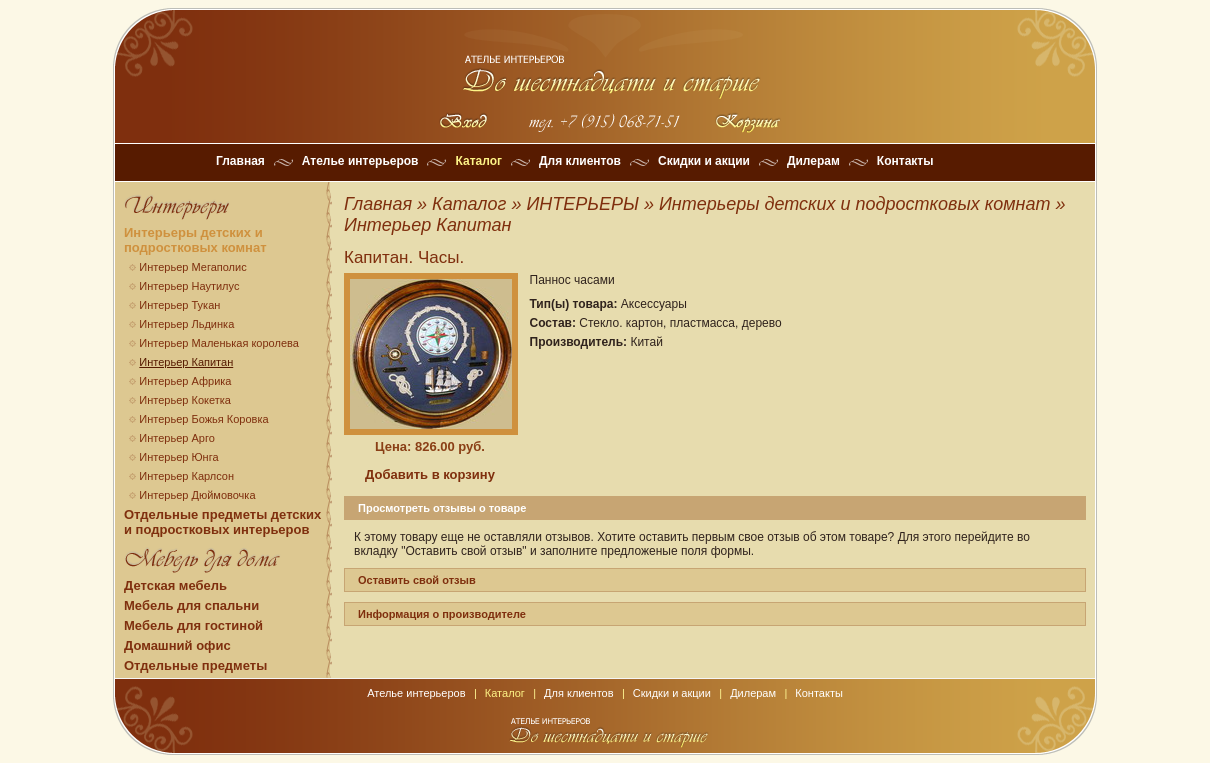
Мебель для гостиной (193, 625)
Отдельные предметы (195, 665)
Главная (240, 161)
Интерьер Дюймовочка (197, 495)
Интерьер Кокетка (185, 400)
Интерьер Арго (177, 438)
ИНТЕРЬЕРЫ (582, 204)
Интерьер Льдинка (186, 324)
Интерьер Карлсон (186, 476)
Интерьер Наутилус (189, 286)
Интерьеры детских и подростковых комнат (195, 240)
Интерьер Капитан (186, 362)
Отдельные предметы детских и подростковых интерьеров (222, 522)
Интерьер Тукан (179, 305)
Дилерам (813, 161)
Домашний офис (177, 645)
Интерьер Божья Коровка (203, 419)
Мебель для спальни (191, 605)
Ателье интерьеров (360, 161)
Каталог (478, 161)
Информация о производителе (442, 614)
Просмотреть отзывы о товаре (442, 508)
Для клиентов (580, 161)
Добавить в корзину (430, 474)
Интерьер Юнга (178, 457)
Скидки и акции (704, 161)
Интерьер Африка (185, 381)
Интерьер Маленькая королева (219, 343)
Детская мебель (175, 585)
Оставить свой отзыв (417, 580)
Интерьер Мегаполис (192, 267)
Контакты (905, 161)
